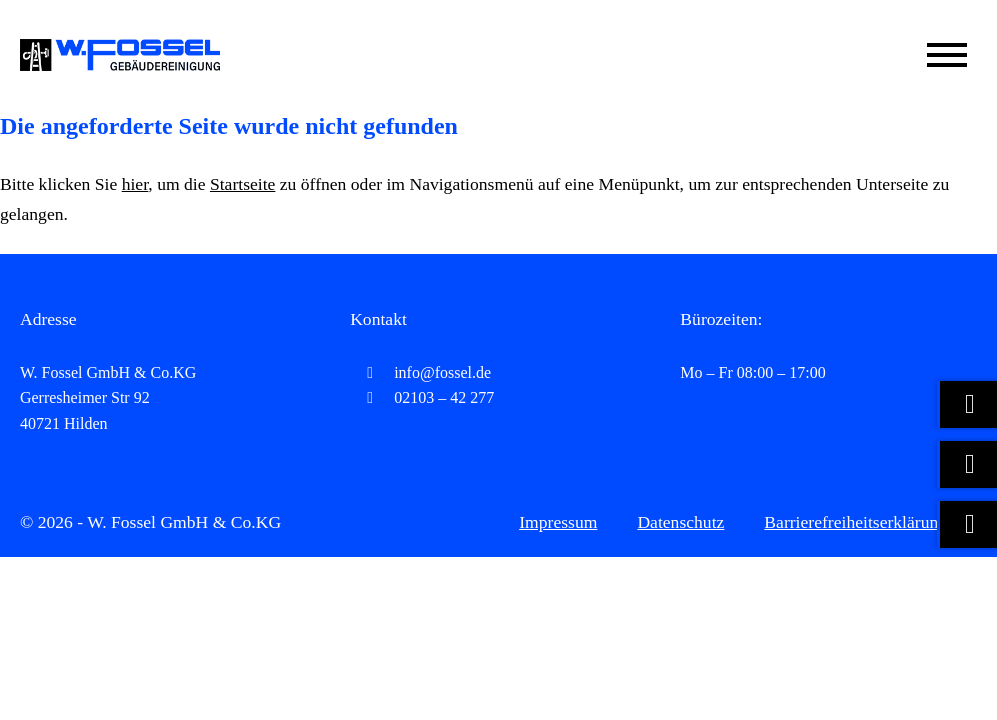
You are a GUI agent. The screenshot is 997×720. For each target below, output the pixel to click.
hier (135, 184)
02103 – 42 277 (422, 397)
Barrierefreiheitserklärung (855, 522)
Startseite (242, 184)
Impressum (558, 522)
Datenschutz (680, 522)
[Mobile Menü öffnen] (947, 55)
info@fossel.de (420, 372)
